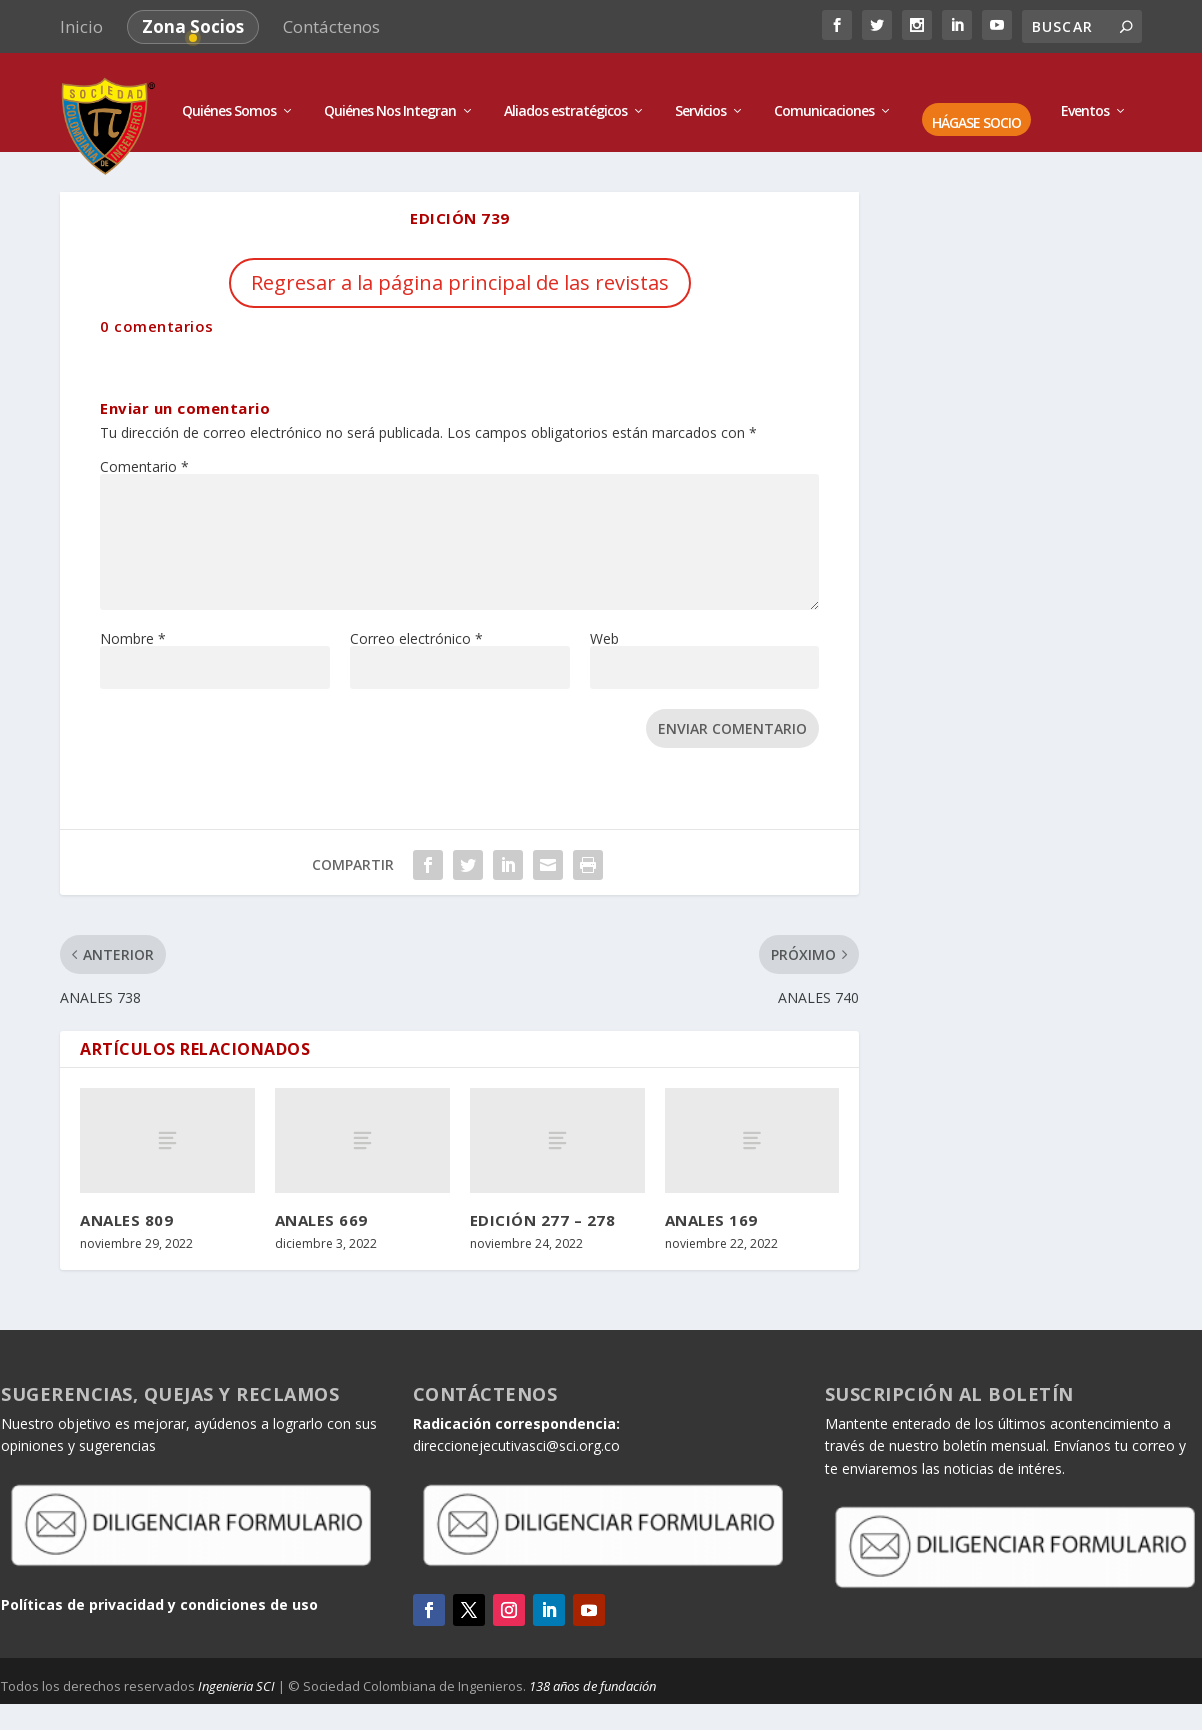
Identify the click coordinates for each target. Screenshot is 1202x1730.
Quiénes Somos (229, 92)
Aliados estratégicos (565, 92)
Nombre (133, 619)
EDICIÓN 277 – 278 (543, 1201)
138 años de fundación (592, 1667)
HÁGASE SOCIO (976, 104)
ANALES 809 (126, 1201)
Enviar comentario (732, 709)
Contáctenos (331, 26)
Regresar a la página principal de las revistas (460, 263)
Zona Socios (193, 26)
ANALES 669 (321, 1201)
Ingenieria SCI (236, 1667)
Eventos (1085, 92)
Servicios (700, 92)
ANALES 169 (711, 1201)
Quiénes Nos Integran (390, 92)
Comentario (144, 447)
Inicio (81, 26)
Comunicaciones (824, 92)
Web (604, 619)
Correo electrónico (416, 619)
